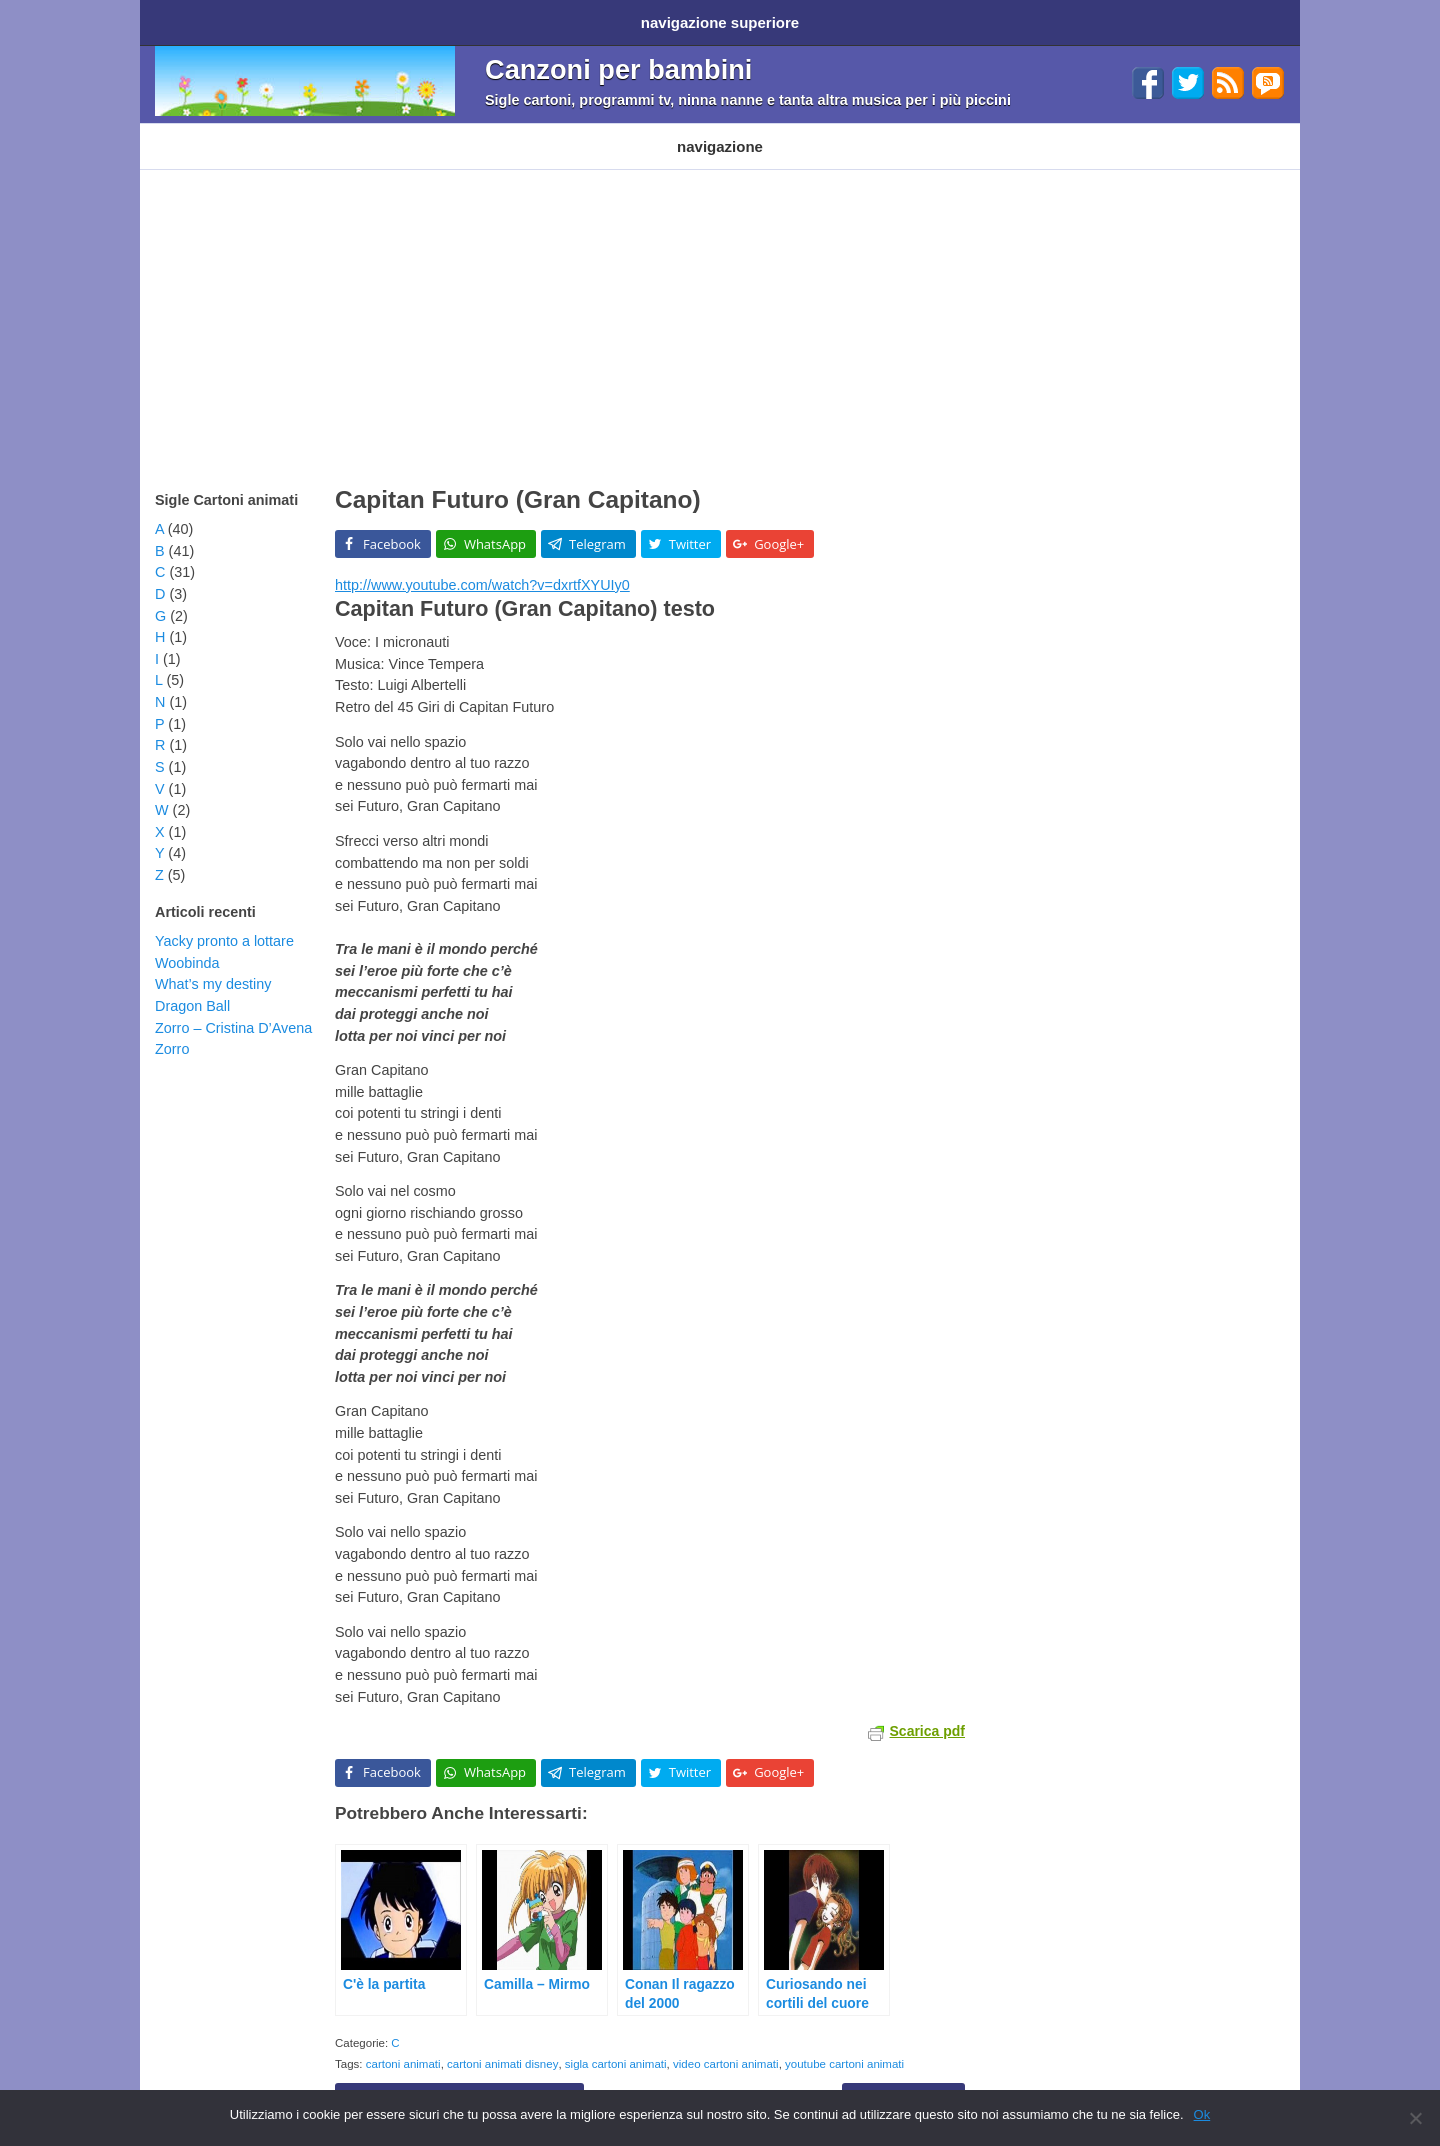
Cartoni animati (199, 131)
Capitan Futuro (903, 2078)
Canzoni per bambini (618, 62)
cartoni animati (403, 2044)
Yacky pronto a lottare (224, 921)
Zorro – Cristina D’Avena (233, 1008)
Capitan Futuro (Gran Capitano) (518, 479)
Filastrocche (542, 131)
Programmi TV (433, 131)
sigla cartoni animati (616, 2044)
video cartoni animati (726, 2044)
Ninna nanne (645, 131)
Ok (1202, 2114)
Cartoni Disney (317, 131)
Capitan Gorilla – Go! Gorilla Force (459, 2078)
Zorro (172, 1029)
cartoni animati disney (502, 2044)
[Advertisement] (720, 300)
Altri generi (744, 131)
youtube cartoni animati (844, 2044)
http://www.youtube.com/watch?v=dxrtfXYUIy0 (482, 565)
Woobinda (187, 943)
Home (178, 18)
